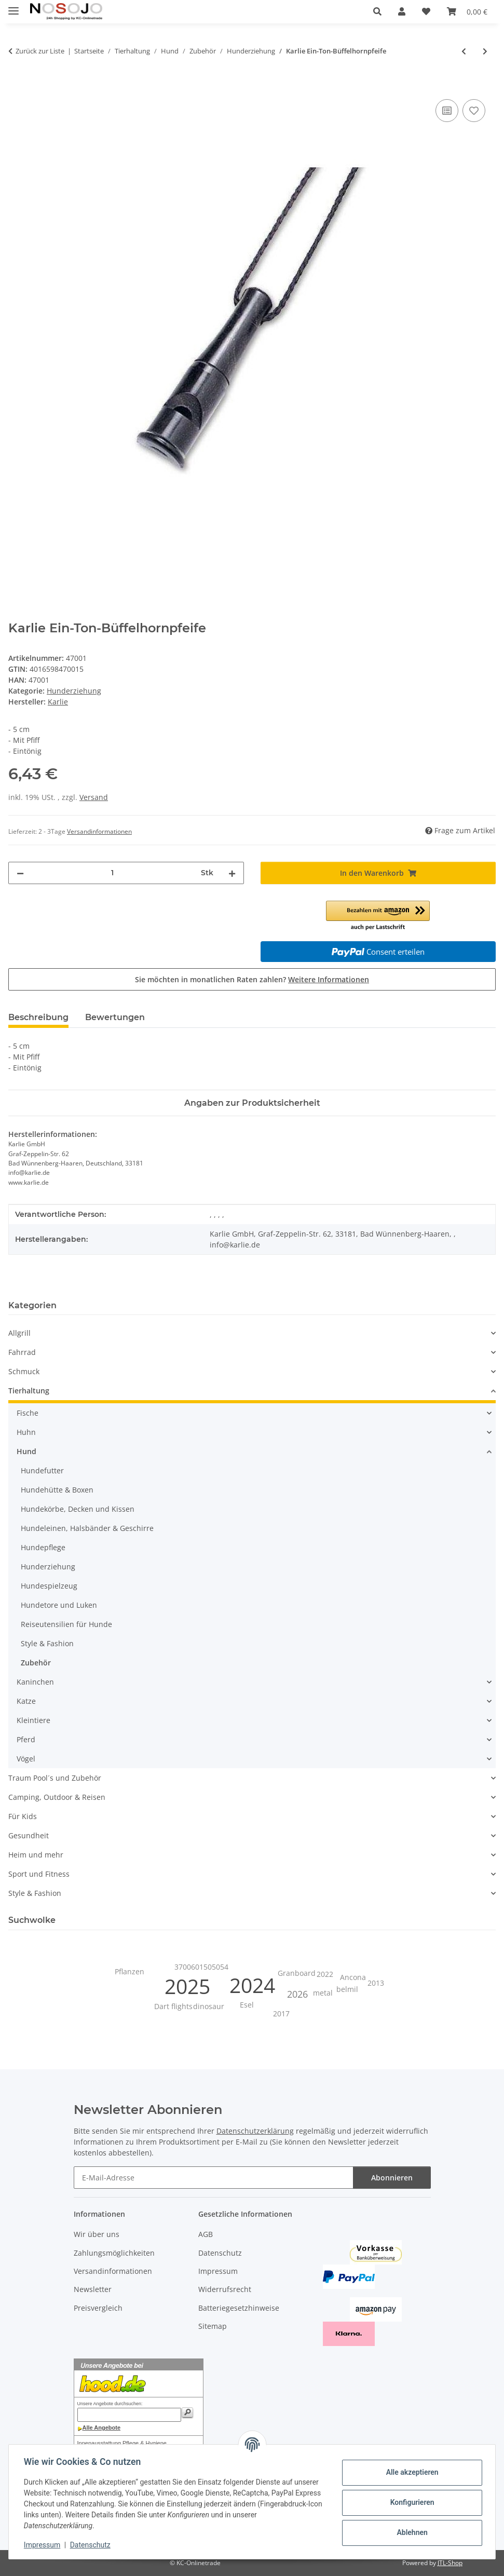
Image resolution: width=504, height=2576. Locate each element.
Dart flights (173, 2006)
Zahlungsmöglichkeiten (114, 2253)
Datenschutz (92, 2545)
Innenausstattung (99, 2443)
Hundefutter (42, 1470)
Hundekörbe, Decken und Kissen (77, 1509)
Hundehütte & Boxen (57, 1490)
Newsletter (93, 2289)
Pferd (26, 1739)
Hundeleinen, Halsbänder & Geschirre (87, 1528)
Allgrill (19, 1333)
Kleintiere (33, 1720)
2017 (281, 2013)
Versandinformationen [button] (99, 831)
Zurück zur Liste (40, 51)
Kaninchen (35, 1682)
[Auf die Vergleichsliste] (446, 110)
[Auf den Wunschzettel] (473, 110)
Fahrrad (22, 1352)
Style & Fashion (47, 1643)
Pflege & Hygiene (144, 2443)
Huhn (26, 1432)
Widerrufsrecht (224, 2289)
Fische (27, 1413)
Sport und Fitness (39, 1874)
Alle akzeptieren (410, 2472)
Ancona (353, 1977)
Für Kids (22, 1816)
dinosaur (208, 2006)
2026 (297, 1994)
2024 (252, 1985)
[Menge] (112, 873)
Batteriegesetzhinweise (238, 2308)
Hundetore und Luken (59, 1605)
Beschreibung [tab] (38, 1017)
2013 (375, 1983)
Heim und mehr (35, 1855)
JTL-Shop (450, 2562)
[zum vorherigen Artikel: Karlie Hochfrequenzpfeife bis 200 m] (463, 51)
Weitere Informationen (328, 979)
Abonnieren (392, 2177)
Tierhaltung (28, 1390)
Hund (26, 1451)
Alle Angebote (102, 2427)
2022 (325, 1974)
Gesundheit (28, 1835)
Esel (247, 2005)
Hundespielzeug (49, 1586)
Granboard (297, 1973)
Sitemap (212, 2326)
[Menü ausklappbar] (13, 6)
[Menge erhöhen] (232, 873)
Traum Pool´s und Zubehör (54, 1778)
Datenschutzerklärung (255, 2131)
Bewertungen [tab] (115, 1017)
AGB (205, 2234)
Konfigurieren (410, 2502)
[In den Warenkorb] (16, 85)
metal (323, 1993)
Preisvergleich (98, 2308)
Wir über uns (96, 2234)
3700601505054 (201, 1967)
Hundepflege (43, 1547)
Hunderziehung (74, 691)
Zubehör (36, 1662)
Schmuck (23, 1371)
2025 (187, 1986)
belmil (347, 1989)
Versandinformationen (113, 2271)
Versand (93, 797)
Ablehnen (410, 2532)
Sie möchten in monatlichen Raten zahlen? (252, 979)
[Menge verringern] (20, 873)
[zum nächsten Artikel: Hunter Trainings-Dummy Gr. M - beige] (485, 51)
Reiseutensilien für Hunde (66, 1624)
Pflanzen (129, 1971)
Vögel (26, 1759)
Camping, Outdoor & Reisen (56, 1797)
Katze (26, 1701)
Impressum (43, 2545)
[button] (377, 11)
